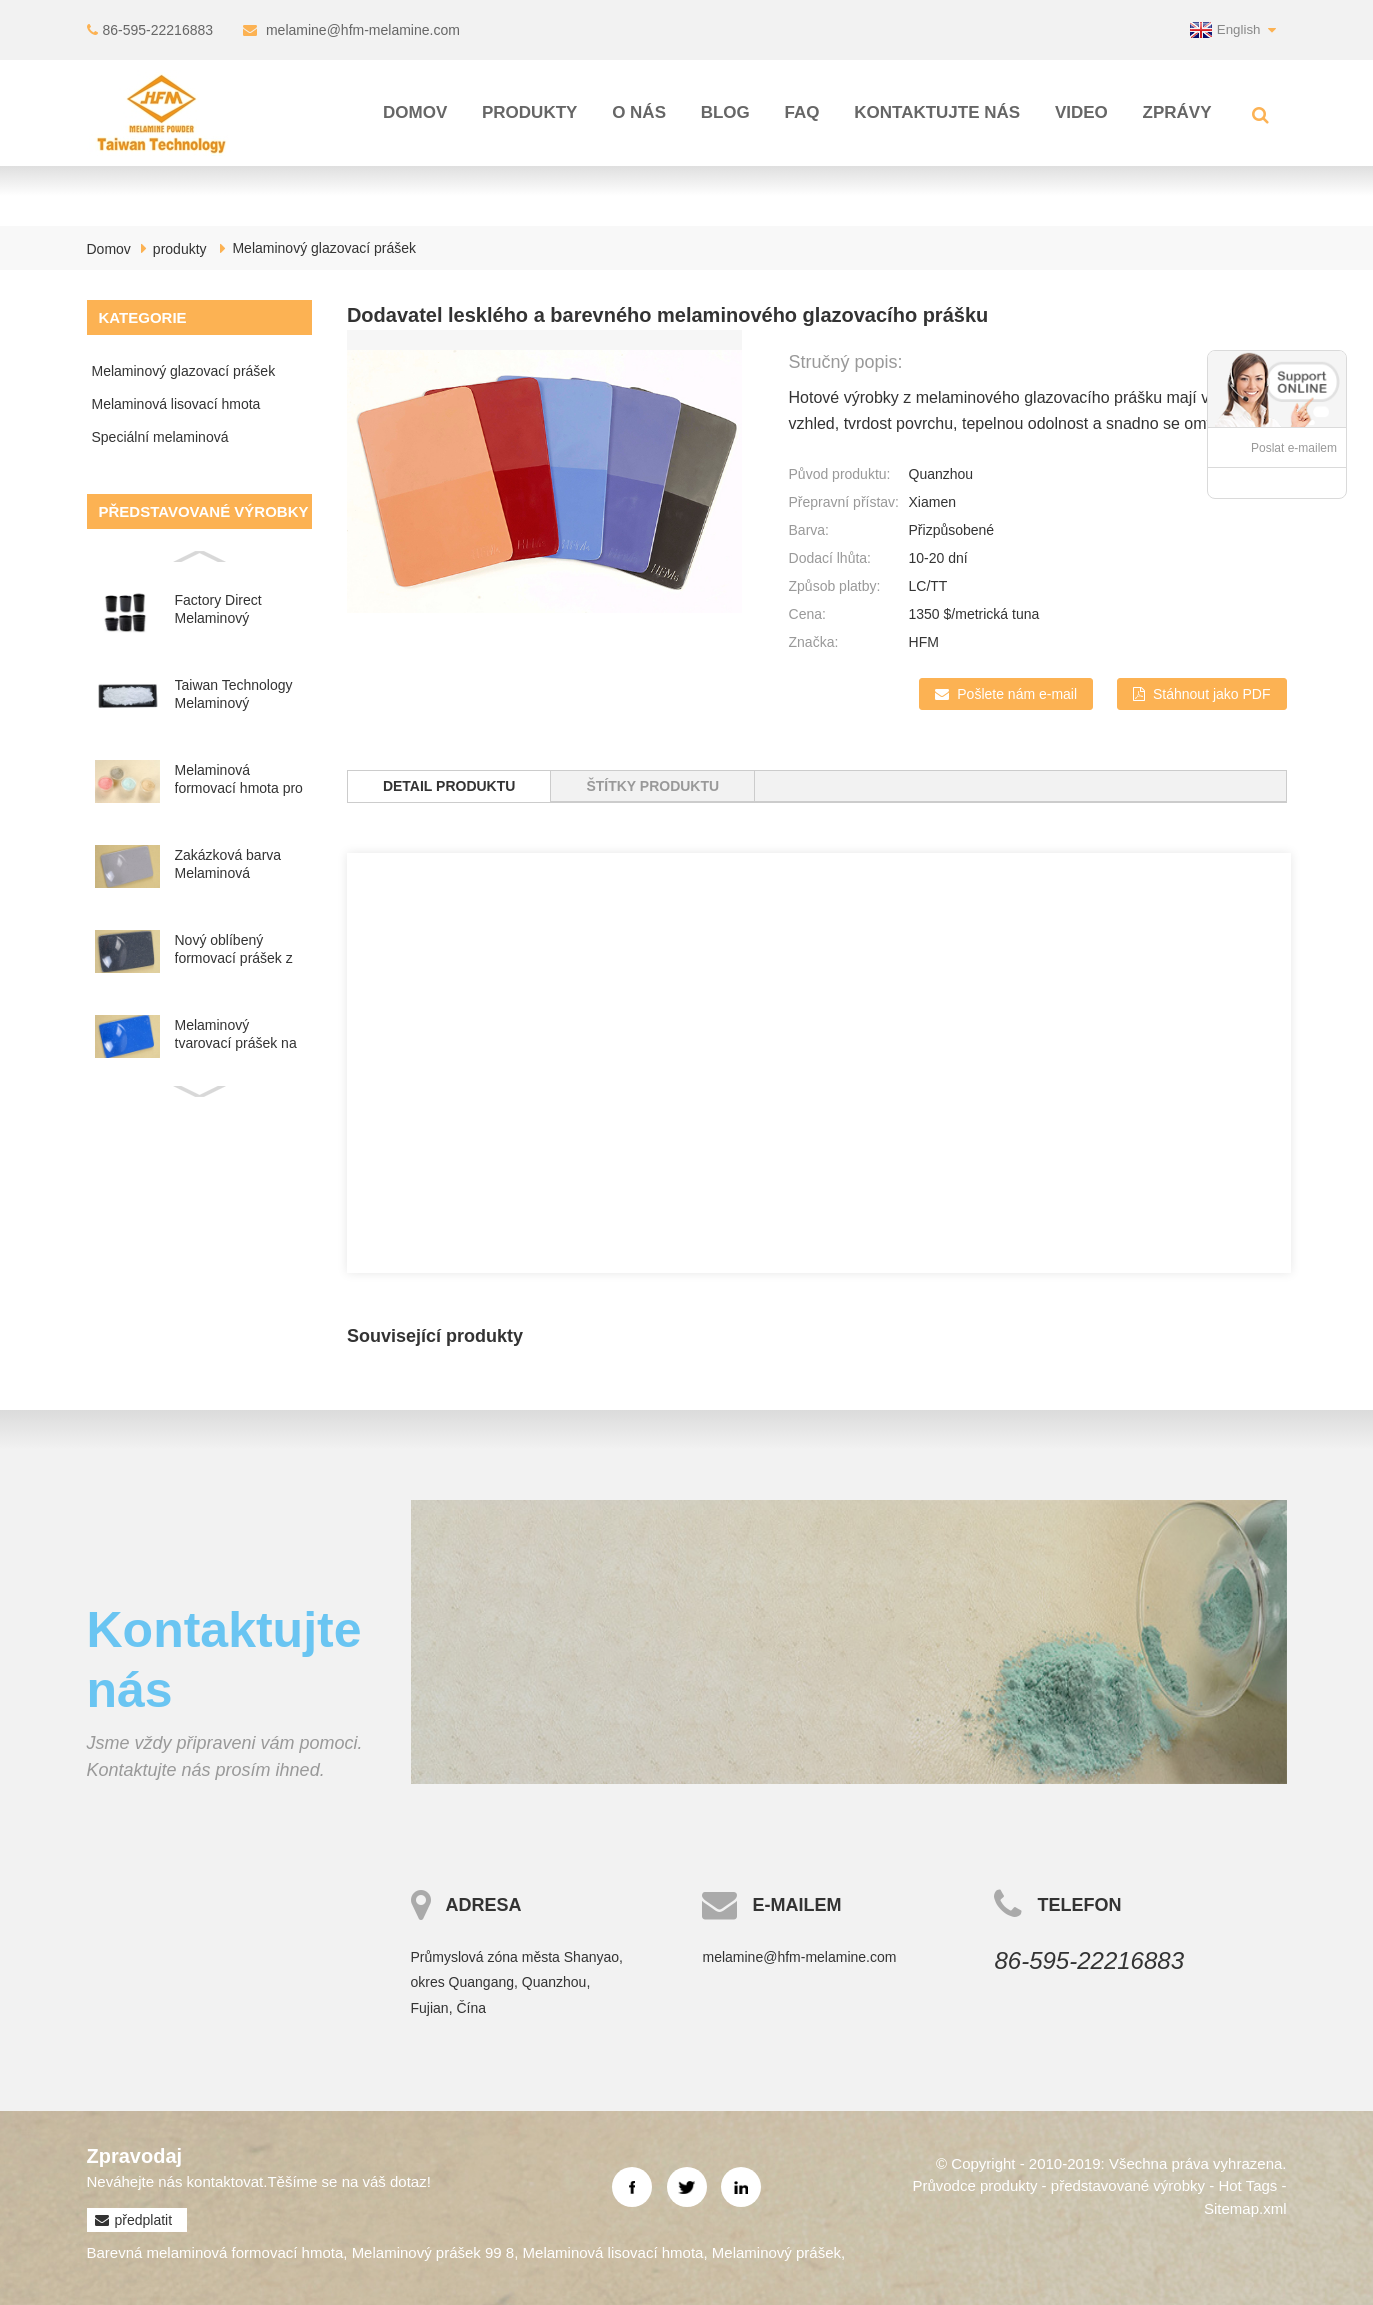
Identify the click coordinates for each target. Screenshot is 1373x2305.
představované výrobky (1128, 2185)
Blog (725, 112)
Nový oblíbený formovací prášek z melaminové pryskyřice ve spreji (234, 949)
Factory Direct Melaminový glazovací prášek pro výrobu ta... (227, 609)
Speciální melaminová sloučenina (160, 441)
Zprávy (1177, 112)
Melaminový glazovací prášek (324, 248)
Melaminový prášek (776, 2252)
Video (1081, 112)
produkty (529, 112)
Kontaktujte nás (937, 112)
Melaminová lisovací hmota (176, 404)
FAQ (802, 112)
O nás (639, 112)
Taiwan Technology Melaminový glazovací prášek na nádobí (237, 694)
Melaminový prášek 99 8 (433, 2252)
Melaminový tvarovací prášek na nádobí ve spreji (236, 1034)
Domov (415, 112)
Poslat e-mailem (1294, 448)
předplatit (144, 2220)
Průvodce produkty (974, 2185)
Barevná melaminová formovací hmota (215, 2252)
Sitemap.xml (1245, 2208)
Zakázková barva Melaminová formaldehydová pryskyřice (228, 864)
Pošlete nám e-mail (1017, 694)
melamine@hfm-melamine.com (363, 30)
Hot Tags (1247, 2185)
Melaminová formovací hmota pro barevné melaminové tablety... (239, 779)
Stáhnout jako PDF (1212, 694)
